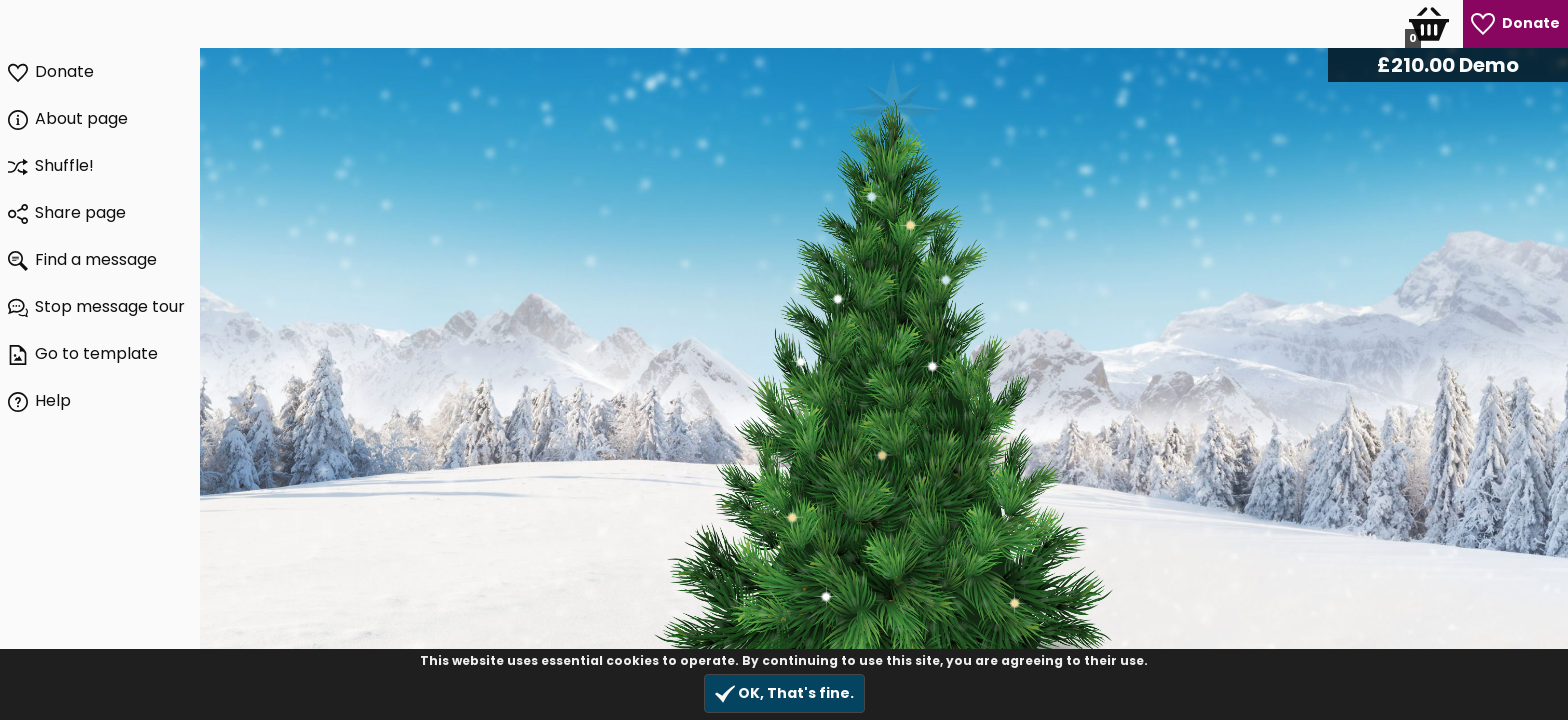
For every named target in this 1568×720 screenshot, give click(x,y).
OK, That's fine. (784, 693)
